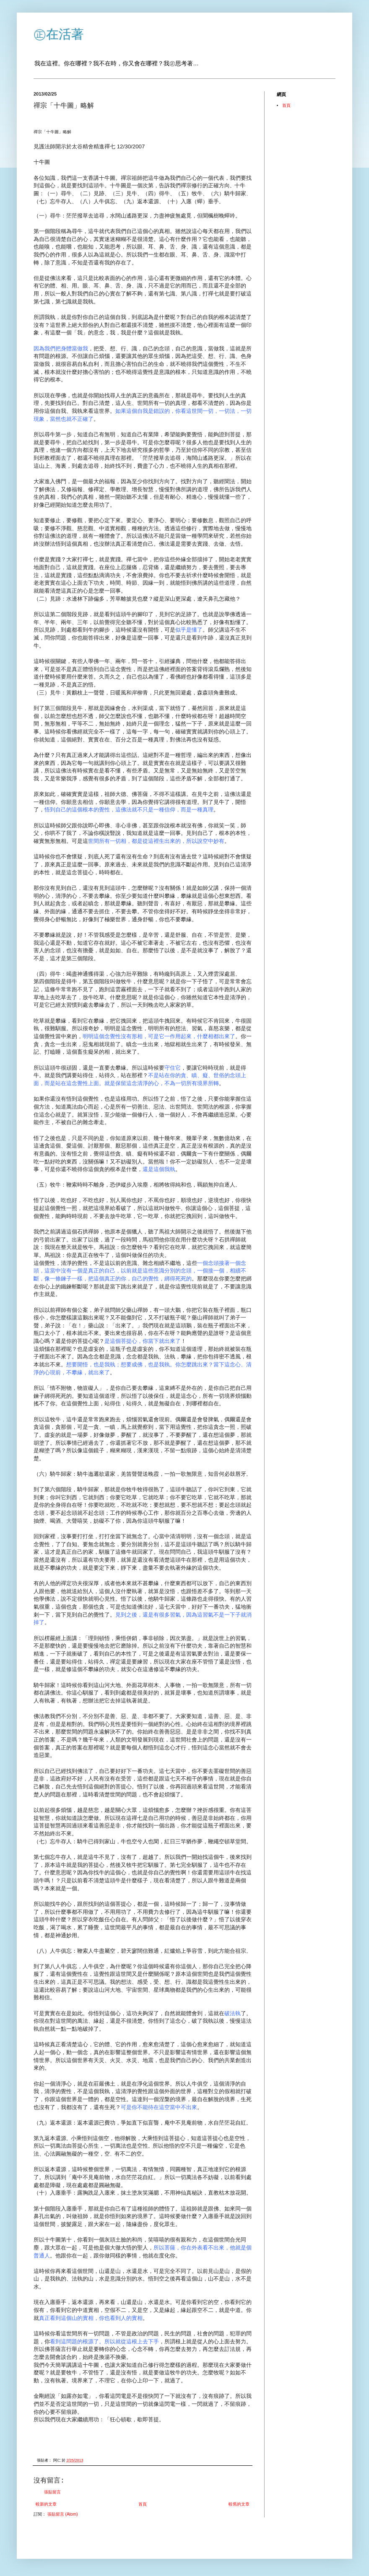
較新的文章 (46, 2504)
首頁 (142, 2504)
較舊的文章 (239, 2504)
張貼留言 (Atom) (62, 2514)
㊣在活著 (59, 34)
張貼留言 (52, 2492)
